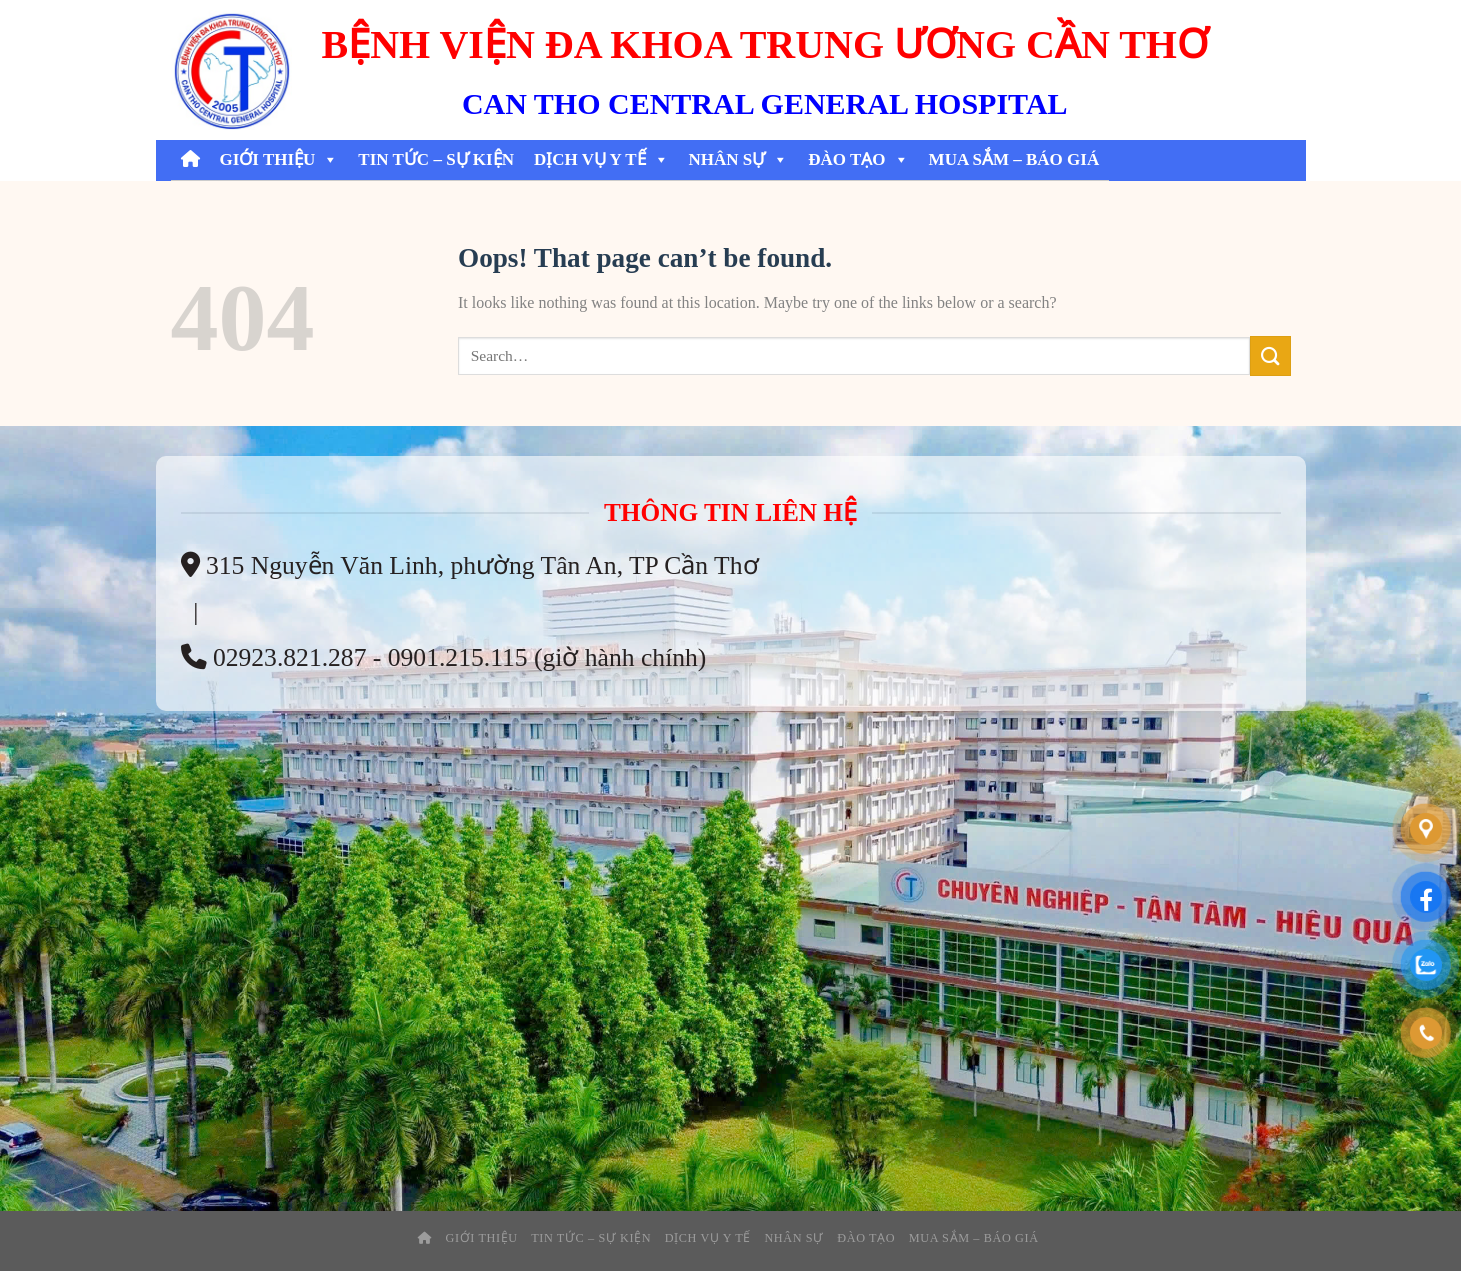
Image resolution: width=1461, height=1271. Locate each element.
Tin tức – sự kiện (436, 159)
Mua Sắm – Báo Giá (1014, 159)
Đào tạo (858, 160)
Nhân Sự (739, 160)
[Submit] (1270, 355)
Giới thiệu (279, 160)
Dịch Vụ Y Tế (601, 160)
